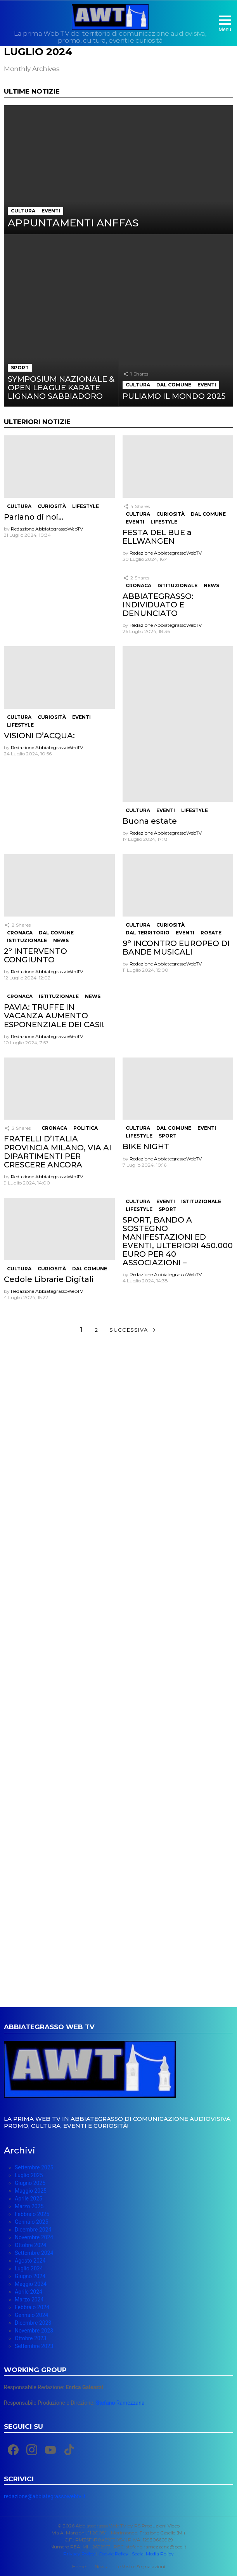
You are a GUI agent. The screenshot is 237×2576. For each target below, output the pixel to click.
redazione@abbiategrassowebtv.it (44, 2496)
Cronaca (138, 585)
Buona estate (150, 821)
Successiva (128, 1330)
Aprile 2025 (28, 2198)
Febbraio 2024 (32, 2307)
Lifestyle (85, 506)
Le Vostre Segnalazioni (140, 2566)
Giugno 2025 (30, 2183)
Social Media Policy (153, 2554)
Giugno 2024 (30, 2276)
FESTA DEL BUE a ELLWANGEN (157, 537)
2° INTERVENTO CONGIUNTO (35, 955)
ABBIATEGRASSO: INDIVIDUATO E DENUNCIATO (158, 604)
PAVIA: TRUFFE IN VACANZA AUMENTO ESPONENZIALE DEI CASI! (54, 1015)
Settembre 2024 (34, 2253)
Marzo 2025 (29, 2206)
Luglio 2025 (29, 2175)
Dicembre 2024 (33, 2229)
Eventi (51, 211)
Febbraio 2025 (32, 2214)
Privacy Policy (79, 2554)
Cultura (23, 211)
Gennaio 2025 (31, 2222)
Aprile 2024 (28, 2292)
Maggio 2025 (31, 2191)
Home (79, 2566)
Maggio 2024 (31, 2284)
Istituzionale (177, 585)
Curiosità (52, 506)
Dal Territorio (148, 933)
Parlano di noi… (33, 517)
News (211, 585)
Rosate (211, 933)
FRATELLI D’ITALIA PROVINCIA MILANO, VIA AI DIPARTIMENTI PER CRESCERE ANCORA (57, 1151)
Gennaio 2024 (31, 2315)
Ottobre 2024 (30, 2245)
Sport (20, 367)
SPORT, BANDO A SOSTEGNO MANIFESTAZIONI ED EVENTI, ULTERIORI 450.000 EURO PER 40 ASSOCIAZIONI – (178, 1241)
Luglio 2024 (29, 2268)
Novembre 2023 (34, 2330)
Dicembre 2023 (33, 2323)
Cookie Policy (113, 2554)
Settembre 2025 (34, 2167)
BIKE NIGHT (146, 1146)
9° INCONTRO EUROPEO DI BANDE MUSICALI (176, 948)
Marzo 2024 (29, 2299)
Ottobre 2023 (30, 2338)
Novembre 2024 (34, 2237)
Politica (85, 1128)
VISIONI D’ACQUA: (39, 735)
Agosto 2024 (30, 2261)
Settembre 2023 (34, 2346)
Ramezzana (120, 2403)
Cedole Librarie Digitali (48, 1279)
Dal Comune (173, 385)
